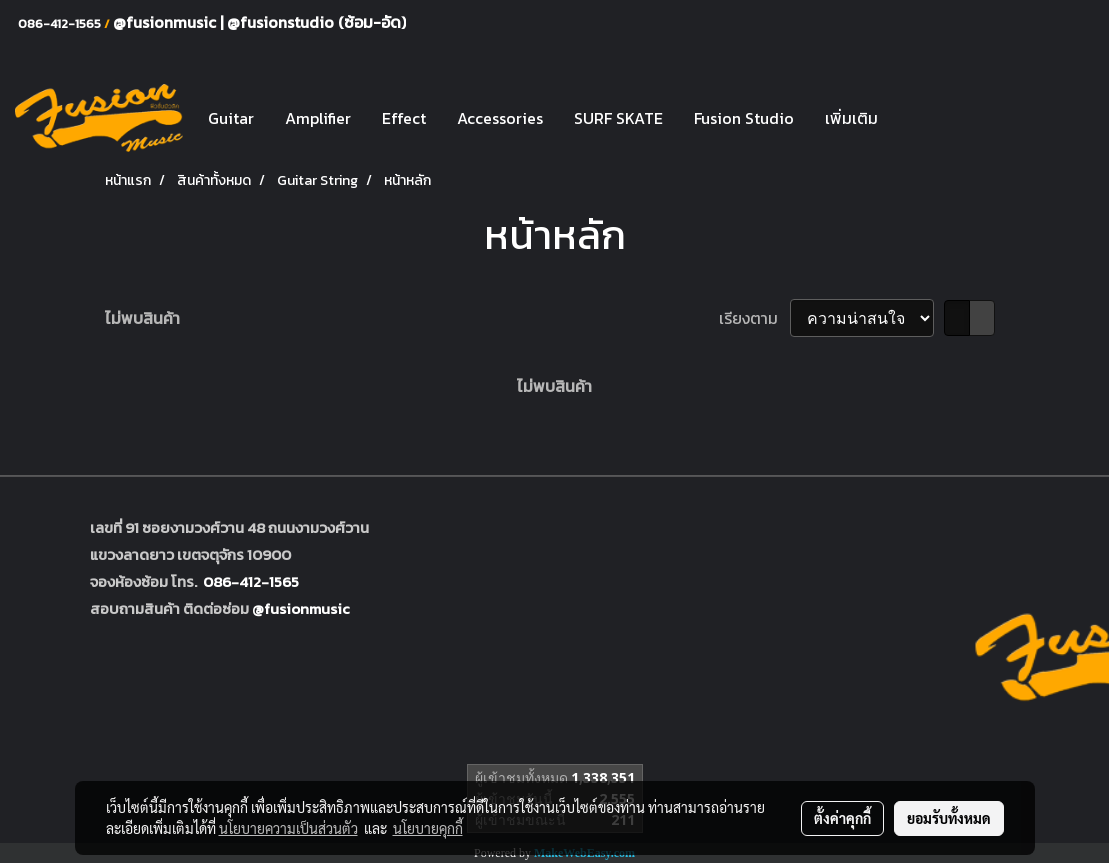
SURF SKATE (618, 118)
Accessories (500, 118)
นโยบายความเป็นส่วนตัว (288, 828)
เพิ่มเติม (851, 118)
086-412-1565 (251, 581)
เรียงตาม (754, 318)
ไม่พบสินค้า (142, 318)
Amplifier (318, 118)
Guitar (231, 118)
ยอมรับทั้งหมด (949, 818)
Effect (404, 118)
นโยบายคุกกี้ (428, 828)
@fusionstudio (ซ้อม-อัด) (316, 22)
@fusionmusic (166, 22)
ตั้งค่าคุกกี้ (842, 818)
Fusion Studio (744, 118)
